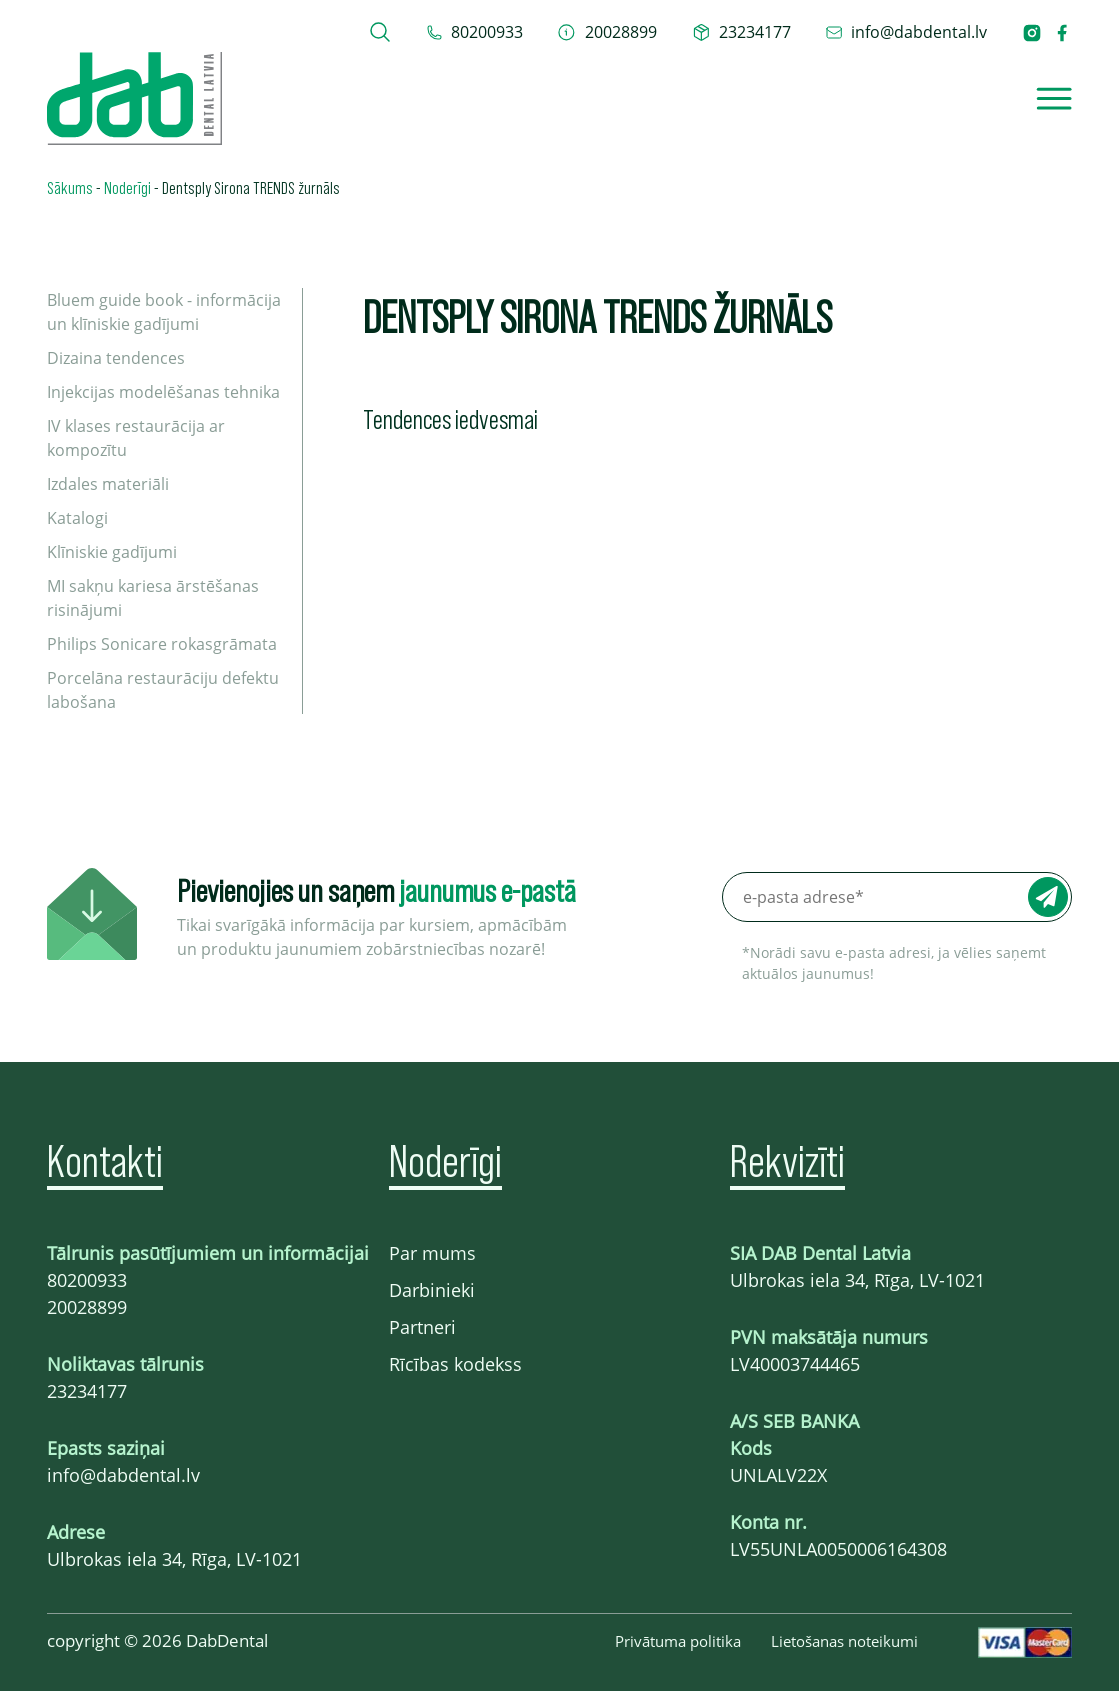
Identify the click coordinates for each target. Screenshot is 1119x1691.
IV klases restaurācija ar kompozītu (136, 438)
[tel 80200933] (475, 32)
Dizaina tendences (116, 358)
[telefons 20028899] (606, 32)
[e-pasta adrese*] (897, 897)
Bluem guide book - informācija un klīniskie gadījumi (164, 312)
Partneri (422, 1327)
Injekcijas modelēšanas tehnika (163, 392)
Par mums (432, 1253)
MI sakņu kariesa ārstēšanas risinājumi (153, 598)
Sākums (70, 187)
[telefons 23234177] (741, 32)
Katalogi (77, 518)
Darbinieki (432, 1290)
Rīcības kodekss (455, 1364)
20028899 (87, 1307)
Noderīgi (127, 187)
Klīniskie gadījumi (112, 552)
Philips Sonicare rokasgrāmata (162, 644)
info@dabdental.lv (123, 1475)
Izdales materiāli (108, 484)
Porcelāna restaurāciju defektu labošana (163, 690)
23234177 (87, 1391)
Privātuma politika (678, 1641)
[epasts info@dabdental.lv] (906, 32)
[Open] (1054, 98)
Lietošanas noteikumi (844, 1641)
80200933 (87, 1280)
